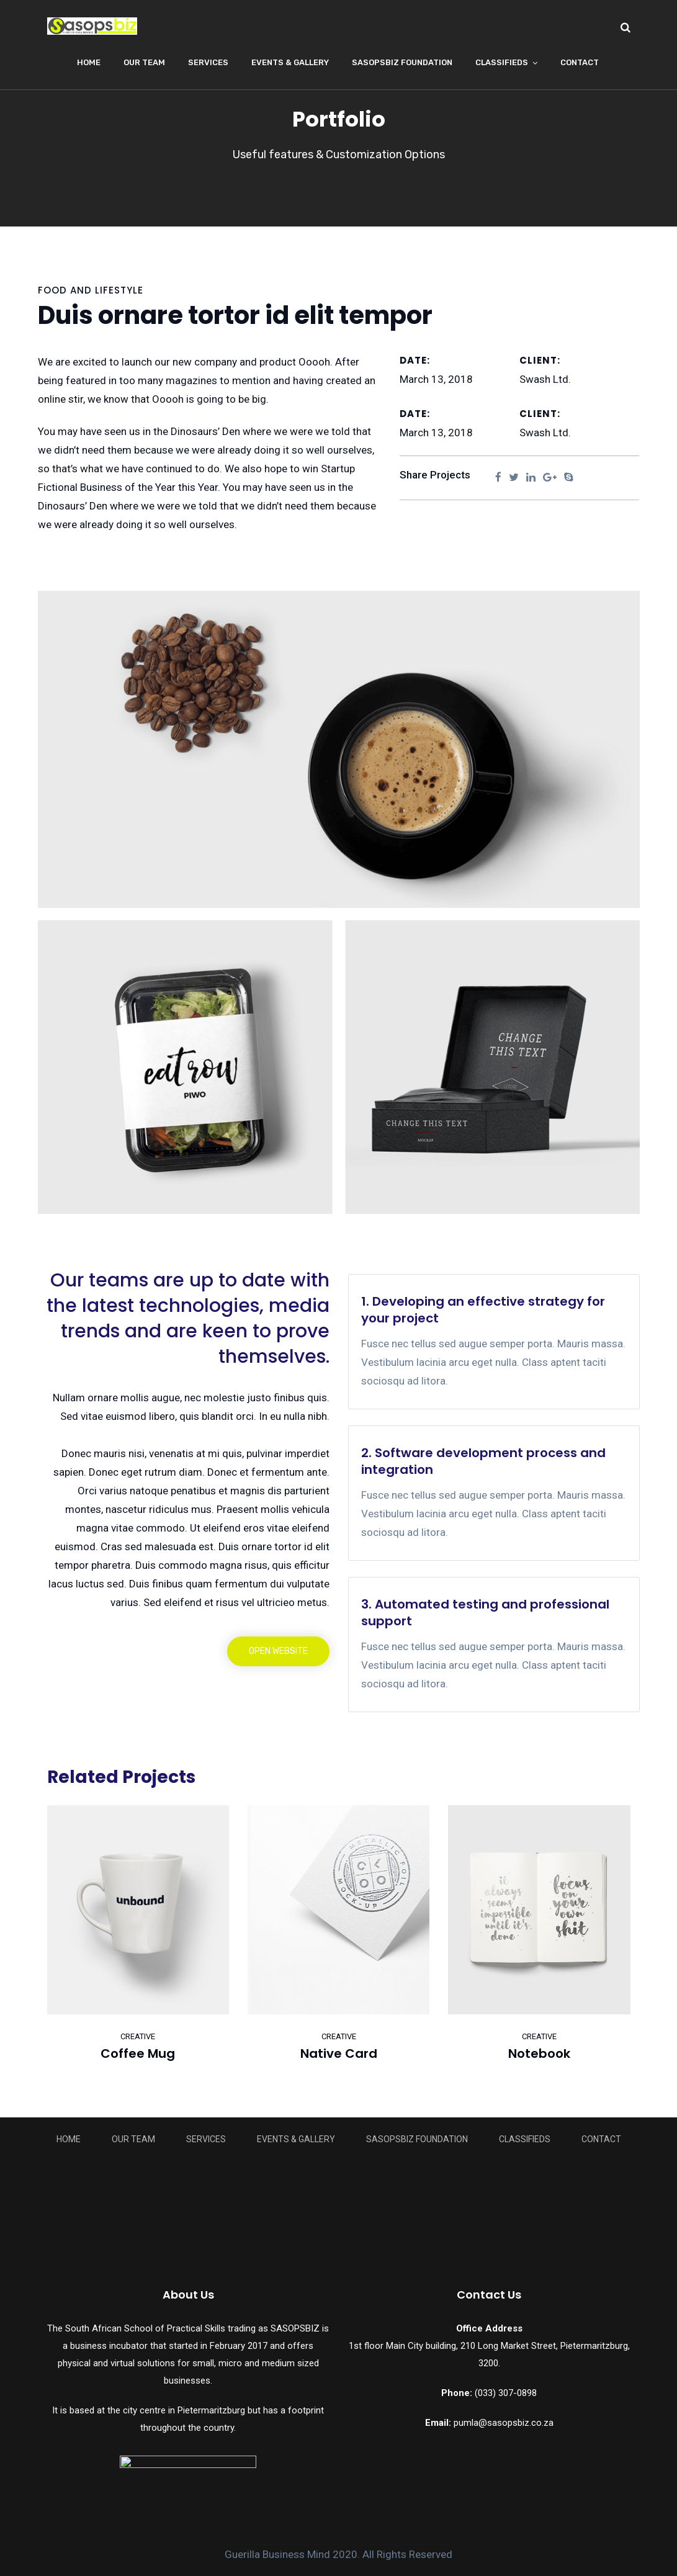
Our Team (144, 62)
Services (208, 62)
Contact (579, 62)
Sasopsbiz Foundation (402, 62)
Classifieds (501, 62)
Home (89, 62)
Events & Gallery (290, 62)
